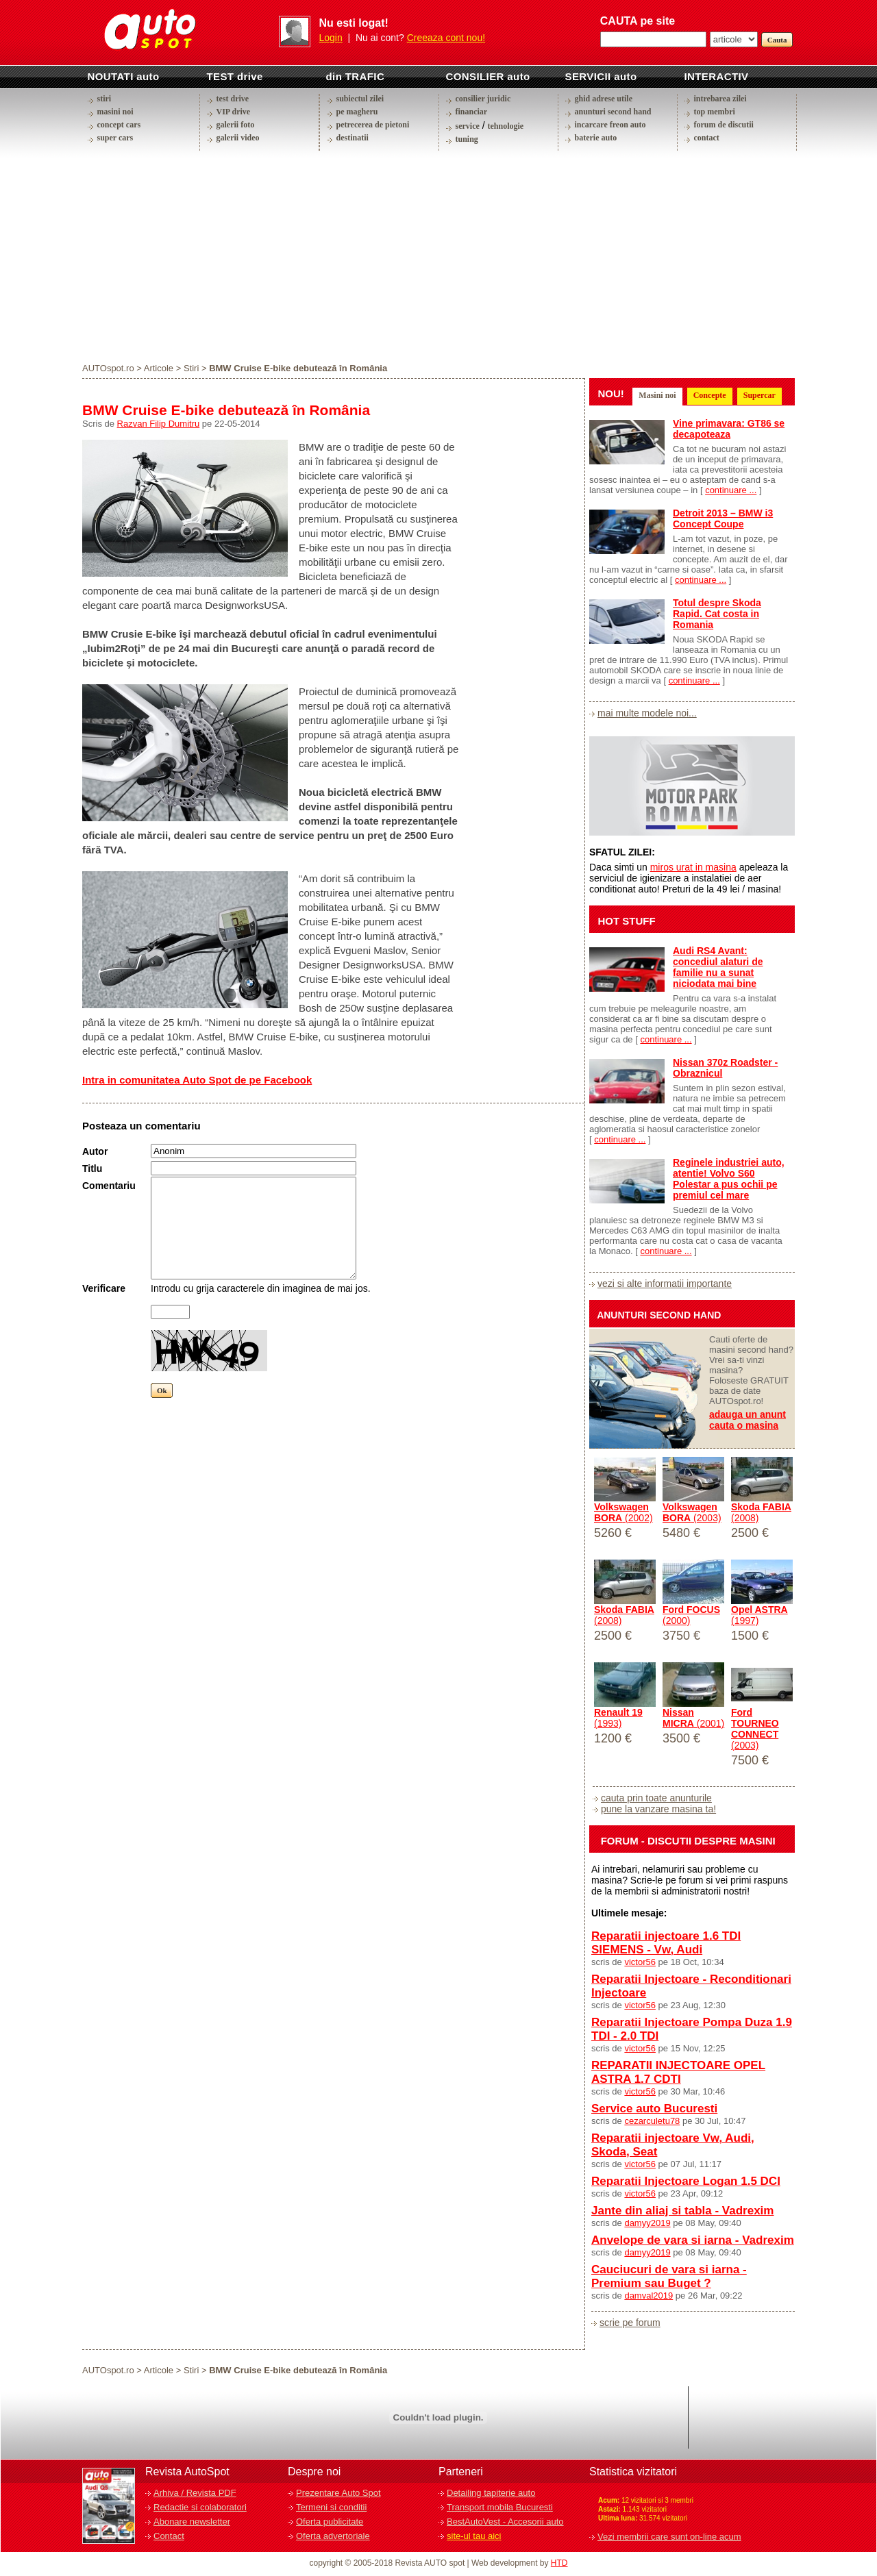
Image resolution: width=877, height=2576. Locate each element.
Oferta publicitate (329, 2521)
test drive (233, 98)
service (468, 126)
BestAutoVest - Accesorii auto (505, 2521)
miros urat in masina (693, 867)
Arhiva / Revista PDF (194, 2493)
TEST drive (235, 76)
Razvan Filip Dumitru (158, 423)
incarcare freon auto (610, 124)
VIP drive (234, 111)
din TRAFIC (355, 76)
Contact (168, 2536)
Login (331, 37)
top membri (714, 111)
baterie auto (596, 137)
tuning (467, 139)
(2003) (692, 1512)
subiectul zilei (360, 98)
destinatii (352, 137)
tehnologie (505, 126)
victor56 (640, 1962)
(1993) (618, 1718)
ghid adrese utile (603, 98)
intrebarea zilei (720, 98)
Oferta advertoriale (333, 2536)
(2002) (623, 1512)
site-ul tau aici (474, 2536)
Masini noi (657, 395)
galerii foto (236, 124)
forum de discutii (724, 124)
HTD (559, 2563)
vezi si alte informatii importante (664, 1283)
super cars (115, 137)
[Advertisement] (438, 256)
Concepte (709, 395)
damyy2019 (647, 2223)
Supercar (759, 395)
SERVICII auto (601, 76)
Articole (158, 368)
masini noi (115, 111)
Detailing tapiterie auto (491, 2493)
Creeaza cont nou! (446, 37)
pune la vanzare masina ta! (658, 1808)
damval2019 (648, 2295)
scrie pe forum (630, 2322)
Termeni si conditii (331, 2507)
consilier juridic (483, 98)
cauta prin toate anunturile (656, 1797)
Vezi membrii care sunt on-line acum (669, 2536)
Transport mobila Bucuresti (500, 2507)
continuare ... (730, 490)
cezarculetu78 (652, 2121)
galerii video (238, 137)
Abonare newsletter (191, 2521)
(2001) (693, 1718)
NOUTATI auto (124, 76)
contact (706, 137)
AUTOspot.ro (108, 368)
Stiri (191, 368)
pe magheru (357, 111)
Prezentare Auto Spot (338, 2493)
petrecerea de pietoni (373, 124)
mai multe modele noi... (647, 713)
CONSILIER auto (488, 76)
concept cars (119, 124)
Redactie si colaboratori (200, 2507)
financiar (472, 111)
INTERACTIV (716, 76)
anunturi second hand (613, 111)
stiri (104, 98)
